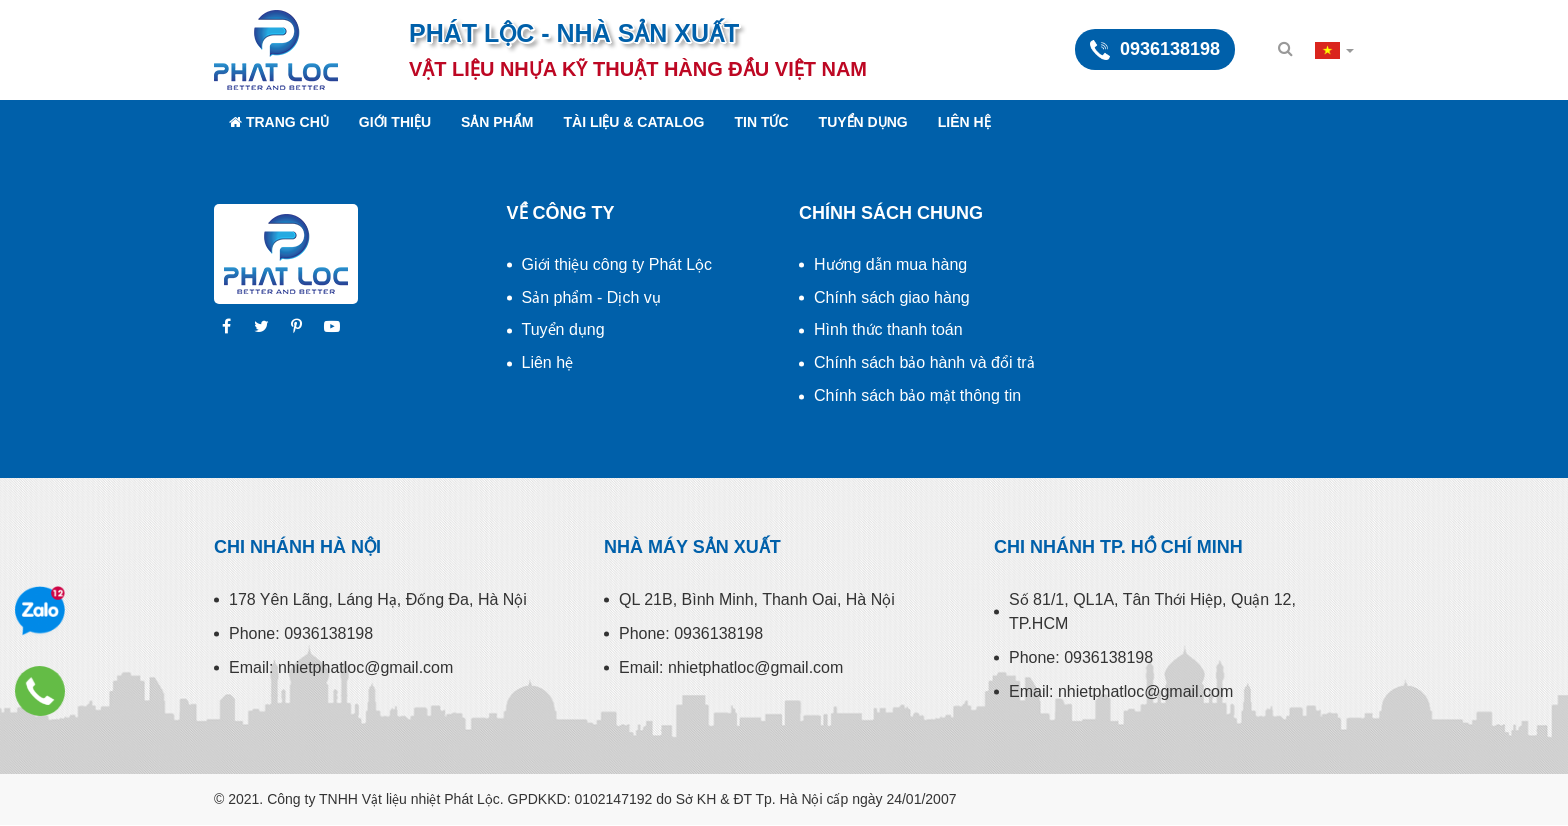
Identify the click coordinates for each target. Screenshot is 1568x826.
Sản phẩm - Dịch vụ (591, 297)
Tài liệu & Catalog (633, 122)
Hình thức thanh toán (888, 329)
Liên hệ (964, 122)
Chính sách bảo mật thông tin (917, 395)
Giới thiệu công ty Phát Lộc (617, 264)
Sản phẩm (497, 122)
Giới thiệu (395, 122)
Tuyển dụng (863, 122)
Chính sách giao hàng (892, 297)
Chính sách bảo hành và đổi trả (924, 362)
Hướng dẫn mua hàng (890, 264)
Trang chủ (279, 122)
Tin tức (762, 122)
